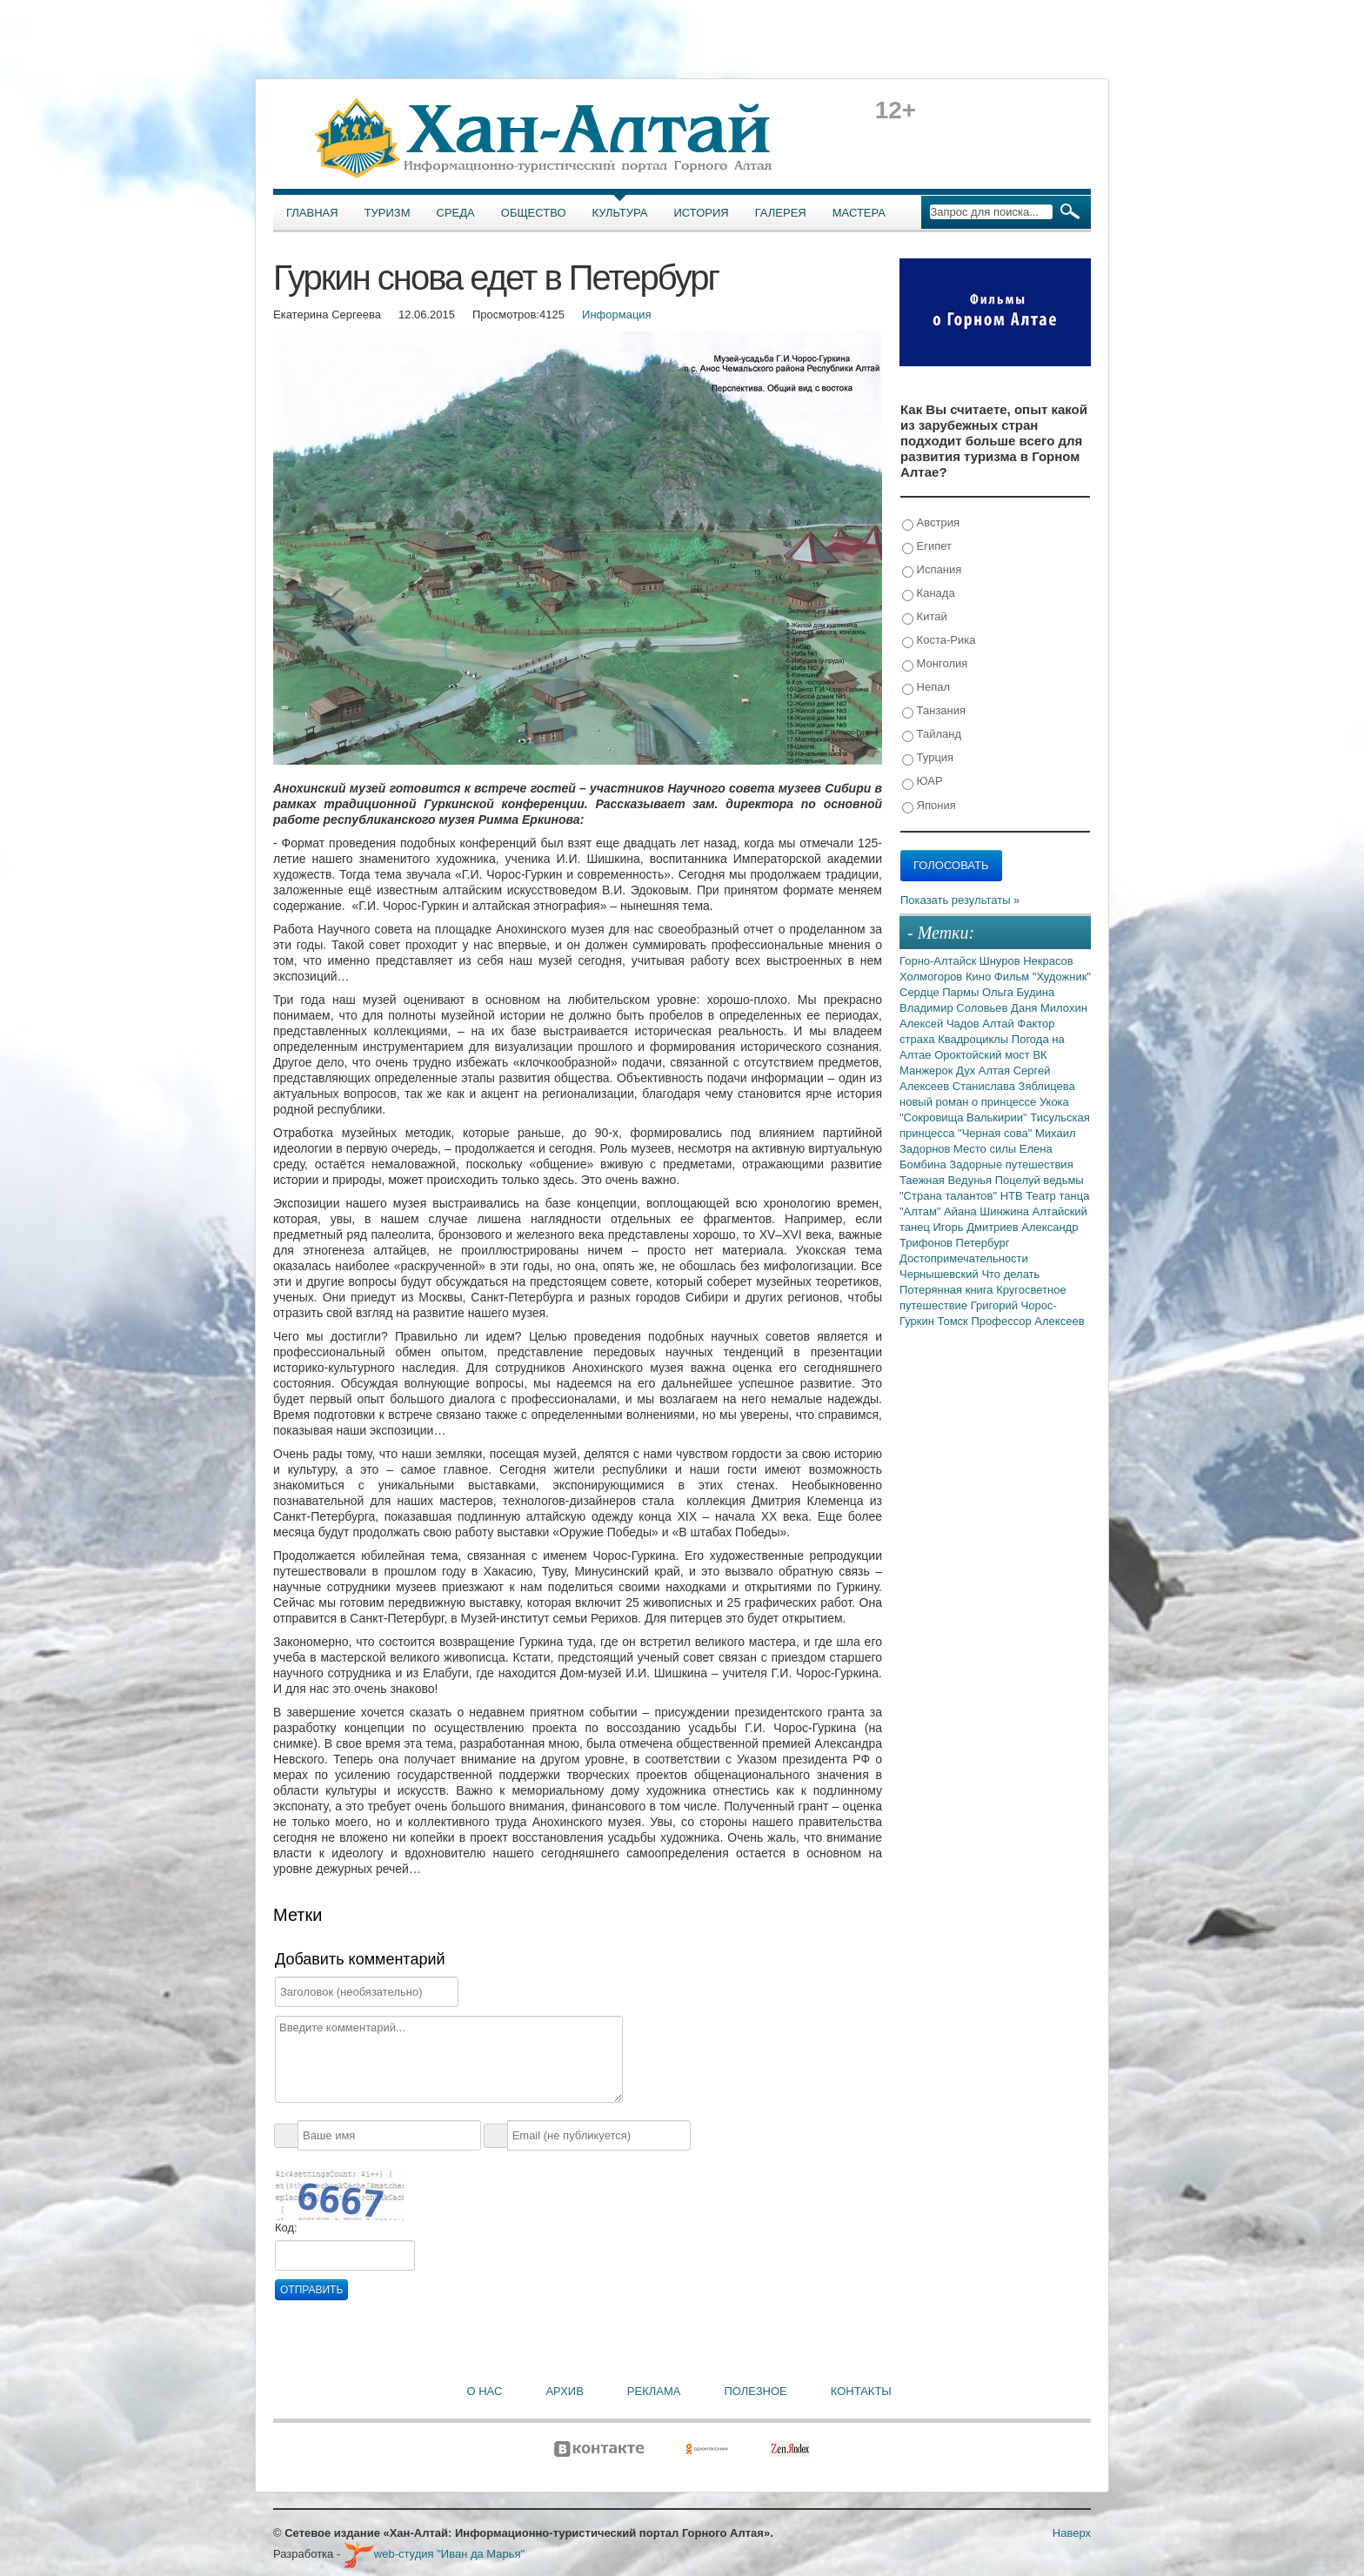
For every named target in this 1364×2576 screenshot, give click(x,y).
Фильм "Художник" (1042, 976)
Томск (955, 1321)
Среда (456, 212)
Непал (926, 687)
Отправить (311, 2290)
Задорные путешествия (1011, 1164)
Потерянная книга (947, 1289)
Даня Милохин (1049, 1007)
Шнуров (1001, 960)
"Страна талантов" (949, 1195)
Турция (927, 758)
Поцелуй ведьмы (1039, 1180)
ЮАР (922, 781)
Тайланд (931, 734)
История (701, 212)
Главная (312, 212)
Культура (620, 212)
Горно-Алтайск (939, 960)
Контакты (861, 2391)
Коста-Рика (938, 640)
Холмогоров (932, 976)
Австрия (930, 523)
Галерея (780, 212)
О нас (485, 2391)
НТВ (1013, 1195)
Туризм (387, 212)
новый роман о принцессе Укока (984, 1101)
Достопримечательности (963, 1258)
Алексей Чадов (940, 1023)
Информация (617, 314)
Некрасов (1048, 960)
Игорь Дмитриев (977, 1227)
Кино (980, 976)
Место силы (986, 1148)
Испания (931, 570)
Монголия (934, 664)
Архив (564, 2391)
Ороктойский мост (983, 1054)
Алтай (999, 1023)
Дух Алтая (984, 1070)
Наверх (1072, 2532)
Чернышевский (940, 1274)
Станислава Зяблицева (1014, 1086)
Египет (927, 546)
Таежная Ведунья (947, 1180)
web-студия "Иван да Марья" (434, 2553)
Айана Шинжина (988, 1211)
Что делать (1010, 1274)
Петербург (983, 1242)
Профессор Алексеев (1027, 1321)
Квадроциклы (975, 1039)
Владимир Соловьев (955, 1007)
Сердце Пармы (940, 992)
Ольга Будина (1018, 992)
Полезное (755, 2391)
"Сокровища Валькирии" (964, 1117)
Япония (929, 806)
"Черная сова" (996, 1133)
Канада (928, 593)
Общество (533, 212)
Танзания (934, 711)
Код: (286, 2227)
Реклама (654, 2391)
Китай (924, 617)
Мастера (859, 212)
